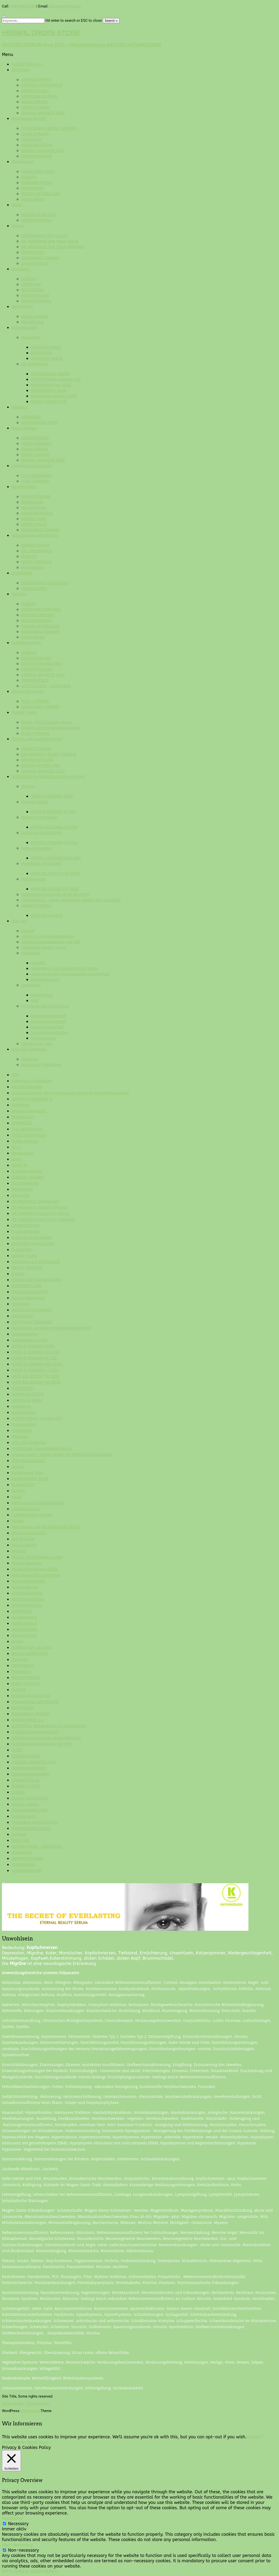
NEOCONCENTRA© (36, 182)
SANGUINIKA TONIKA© (40, 258)
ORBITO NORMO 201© (49, 401)
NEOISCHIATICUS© (37, 145)
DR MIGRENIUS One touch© (44, 235)
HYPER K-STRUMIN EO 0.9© (54, 842)
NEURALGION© (33, 588)
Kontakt (28, 931)
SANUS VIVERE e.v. (27, 64)
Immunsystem (24, 428)
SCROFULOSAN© (35, 107)
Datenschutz (42, 995)
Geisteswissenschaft (49, 1016)
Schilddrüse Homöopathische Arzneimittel (48, 776)
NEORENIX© (31, 284)
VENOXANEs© (33, 199)
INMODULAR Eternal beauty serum (51, 728)
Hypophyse (30, 337)
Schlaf (17, 1750)
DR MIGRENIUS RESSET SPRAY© (48, 128)
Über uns (19, 921)
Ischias (18, 1466)
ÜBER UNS (20, 1840)
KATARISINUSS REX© (39, 96)
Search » (111, 20)
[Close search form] (4, 16)
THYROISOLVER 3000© (50, 374)
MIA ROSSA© (32, 322)
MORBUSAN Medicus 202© (54, 396)
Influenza (20, 407)
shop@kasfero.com (65, 6)
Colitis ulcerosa (25, 1141)
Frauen (18, 226)
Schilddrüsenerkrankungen (35, 1732)
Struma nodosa (34, 802)
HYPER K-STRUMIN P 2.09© (54, 827)
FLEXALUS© (31, 139)
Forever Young (24, 712)
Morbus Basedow (36, 848)
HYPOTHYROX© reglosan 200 (56, 379)
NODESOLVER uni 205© (51, 385)
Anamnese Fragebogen (41, 1064)
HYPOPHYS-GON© (46, 347)
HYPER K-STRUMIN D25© (52, 796)
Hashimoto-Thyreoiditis (41, 863)
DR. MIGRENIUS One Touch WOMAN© (52, 247)
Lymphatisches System (32, 466)
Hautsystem (22, 306)
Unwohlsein (22, 573)
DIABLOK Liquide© (47, 915)
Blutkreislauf (23, 161)
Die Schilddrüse (34, 364)
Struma (27, 786)
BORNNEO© (31, 417)
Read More (38, 2442)
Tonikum (19, 594)
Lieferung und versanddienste (47, 936)
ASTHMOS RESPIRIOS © (41, 85)
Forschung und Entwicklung (45, 1006)
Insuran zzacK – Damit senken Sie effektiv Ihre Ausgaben (71, 900)
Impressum (31, 985)
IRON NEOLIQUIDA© (37, 615)
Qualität (38, 963)
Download (30, 1059)
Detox (17, 205)
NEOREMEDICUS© (36, 220)
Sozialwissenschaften (50, 1032)
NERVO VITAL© (33, 524)
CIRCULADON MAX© (38, 171)
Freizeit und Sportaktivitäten (37, 739)
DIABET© (28, 177)
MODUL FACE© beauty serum (46, 722)
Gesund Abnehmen (28, 691)
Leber (16, 1497)
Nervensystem (24, 486)
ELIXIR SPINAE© (35, 134)
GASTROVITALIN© (36, 658)
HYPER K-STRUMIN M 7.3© (53, 812)
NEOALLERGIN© (34, 102)
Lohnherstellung (45, 979)
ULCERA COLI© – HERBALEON (46, 686)
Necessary (18, 2523)
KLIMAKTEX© (32, 252)
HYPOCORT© (41, 353)
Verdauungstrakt (26, 643)
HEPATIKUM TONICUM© (41, 609)
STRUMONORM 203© (48, 390)
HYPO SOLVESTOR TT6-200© (55, 873)
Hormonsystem (25, 327)
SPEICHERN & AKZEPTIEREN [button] (29, 2571)
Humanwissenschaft (48, 1021)
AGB (34, 1000)
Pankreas (20, 1659)
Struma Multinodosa (39, 817)
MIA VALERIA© (33, 507)
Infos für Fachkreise (29, 1049)
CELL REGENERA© (36, 475)
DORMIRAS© (32, 502)
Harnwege (20, 269)
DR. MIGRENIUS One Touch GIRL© (49, 241)
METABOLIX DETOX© (38, 214)
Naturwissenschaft (47, 1027)
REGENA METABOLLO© (40, 194)
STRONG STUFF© (35, 545)
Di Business (29, 2411)
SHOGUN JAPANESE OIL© (43, 113)
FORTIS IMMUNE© (36, 443)
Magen (18, 1521)
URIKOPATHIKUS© (36, 156)
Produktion (30, 953)
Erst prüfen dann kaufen (33, 1243)
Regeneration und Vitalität (35, 535)
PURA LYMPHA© (35, 481)
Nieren (17, 1641)
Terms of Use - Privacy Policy (25, 2403)
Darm (16, 1147)
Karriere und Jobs (36, 1044)
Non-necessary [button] (17, 2545)
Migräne (19, 1551)
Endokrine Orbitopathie (41, 833)
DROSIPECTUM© (35, 91)
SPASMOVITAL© (35, 263)
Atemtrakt (20, 70)
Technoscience (43, 1038)
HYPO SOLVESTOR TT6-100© (54, 889)
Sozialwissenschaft (28, 1768)
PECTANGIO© (32, 188)
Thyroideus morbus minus (43, 947)
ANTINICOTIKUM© (36, 79)
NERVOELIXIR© (33, 519)
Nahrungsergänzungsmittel (36, 1575)
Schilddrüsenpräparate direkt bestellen (55, 894)
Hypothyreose (33, 879)
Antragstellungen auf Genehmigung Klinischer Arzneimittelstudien (70, 1093)
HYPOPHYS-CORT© (47, 358)
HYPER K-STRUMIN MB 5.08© (56, 858)
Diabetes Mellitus (36, 905)
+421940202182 (22, 6)
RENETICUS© (32, 290)
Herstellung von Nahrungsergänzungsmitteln (70, 974)
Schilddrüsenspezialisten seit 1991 (50, 942)
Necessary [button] (12, 2518)
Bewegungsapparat (29, 118)
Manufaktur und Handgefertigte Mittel (64, 968)
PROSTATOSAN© (35, 295)
